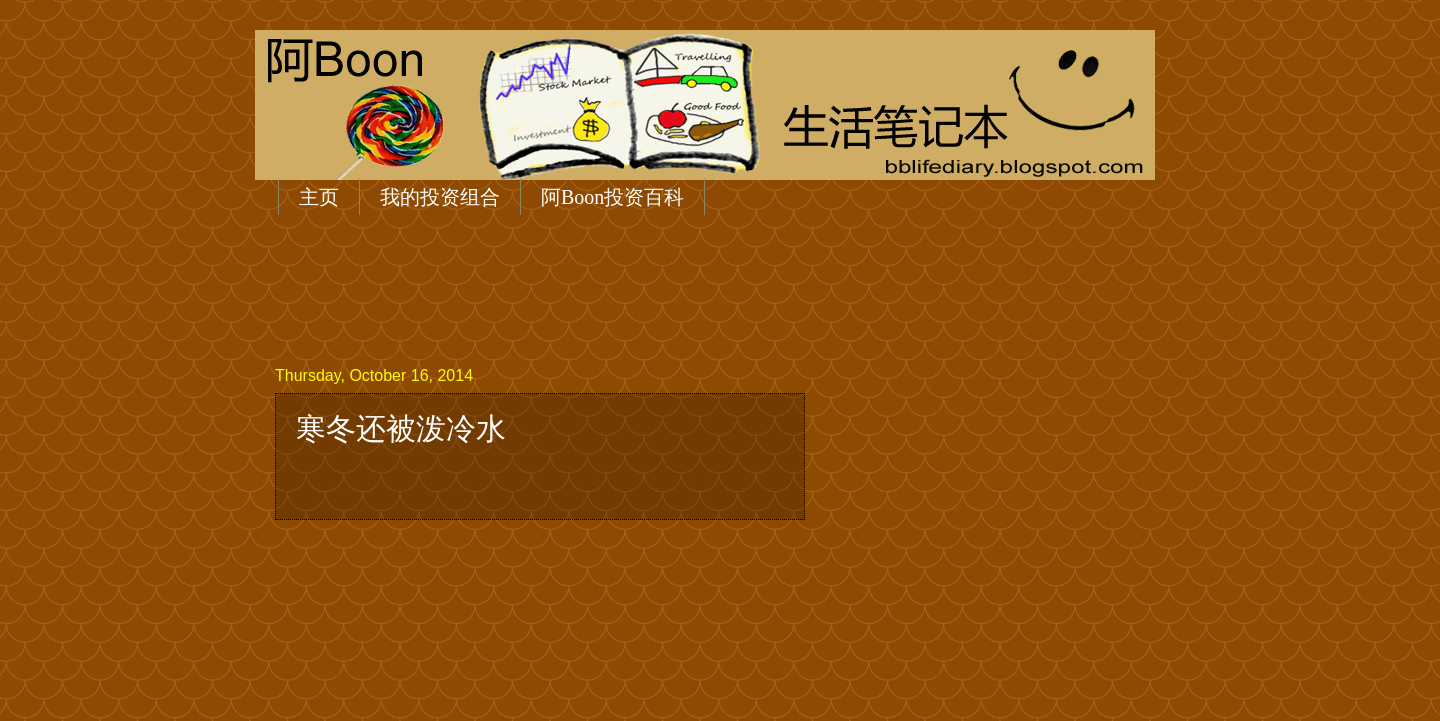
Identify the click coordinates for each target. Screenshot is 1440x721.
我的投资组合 (440, 197)
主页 (319, 197)
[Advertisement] (639, 287)
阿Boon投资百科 (612, 197)
